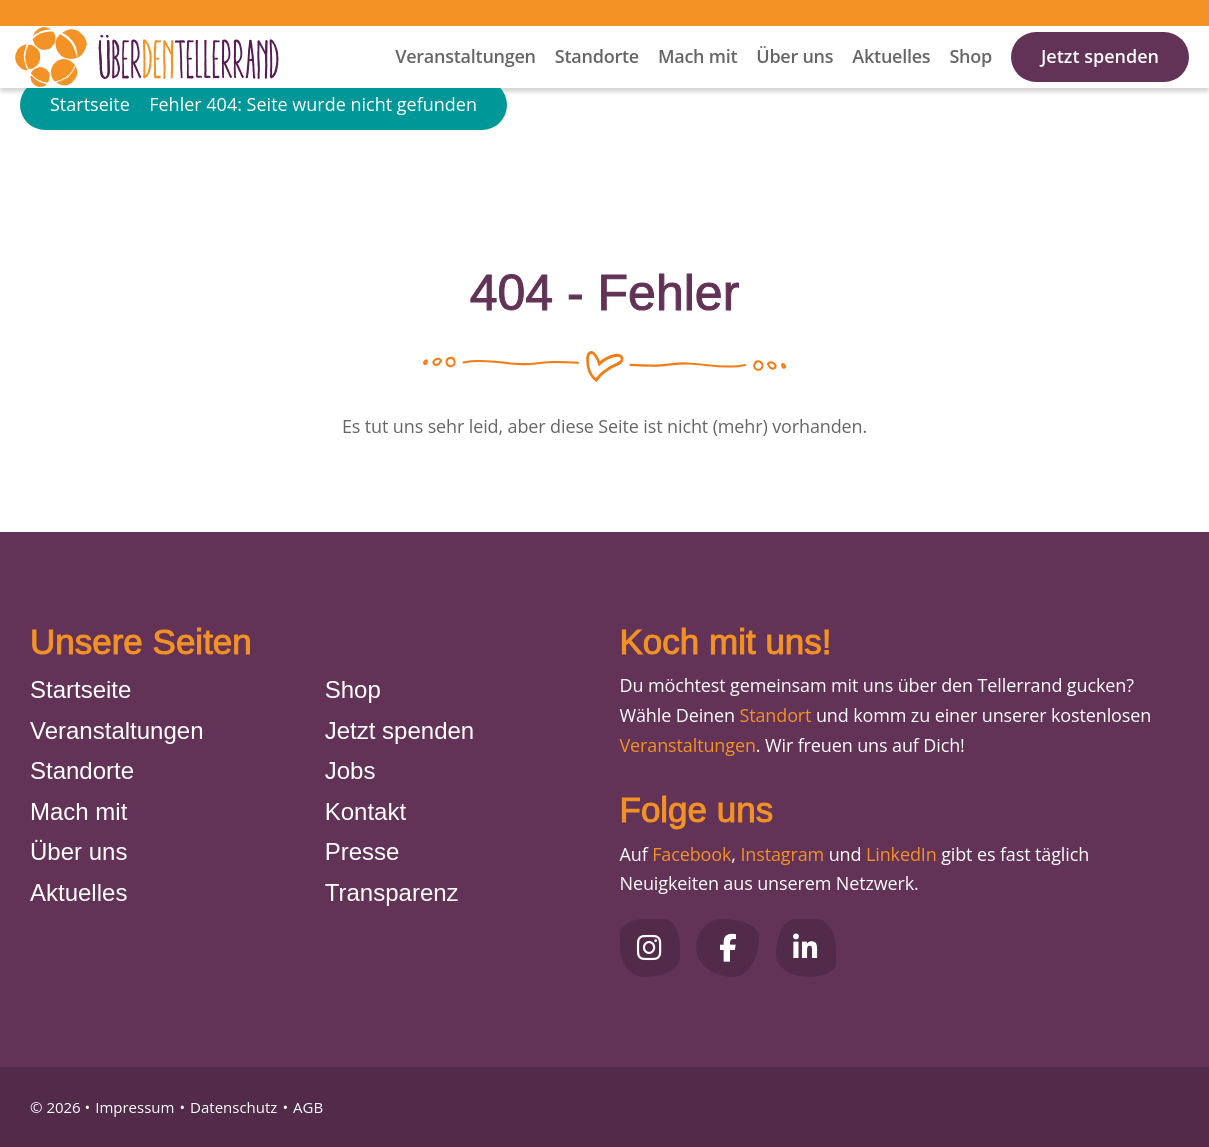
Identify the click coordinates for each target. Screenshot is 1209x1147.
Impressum (134, 1107)
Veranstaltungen (465, 81)
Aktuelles (891, 81)
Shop (970, 81)
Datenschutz (233, 1107)
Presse (362, 851)
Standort (775, 715)
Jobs (350, 770)
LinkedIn (898, 854)
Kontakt (365, 811)
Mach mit (697, 81)
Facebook (691, 854)
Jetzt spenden (1100, 81)
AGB (308, 1107)
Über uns (794, 81)
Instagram (782, 854)
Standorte (597, 81)
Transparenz (392, 892)
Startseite (90, 164)
